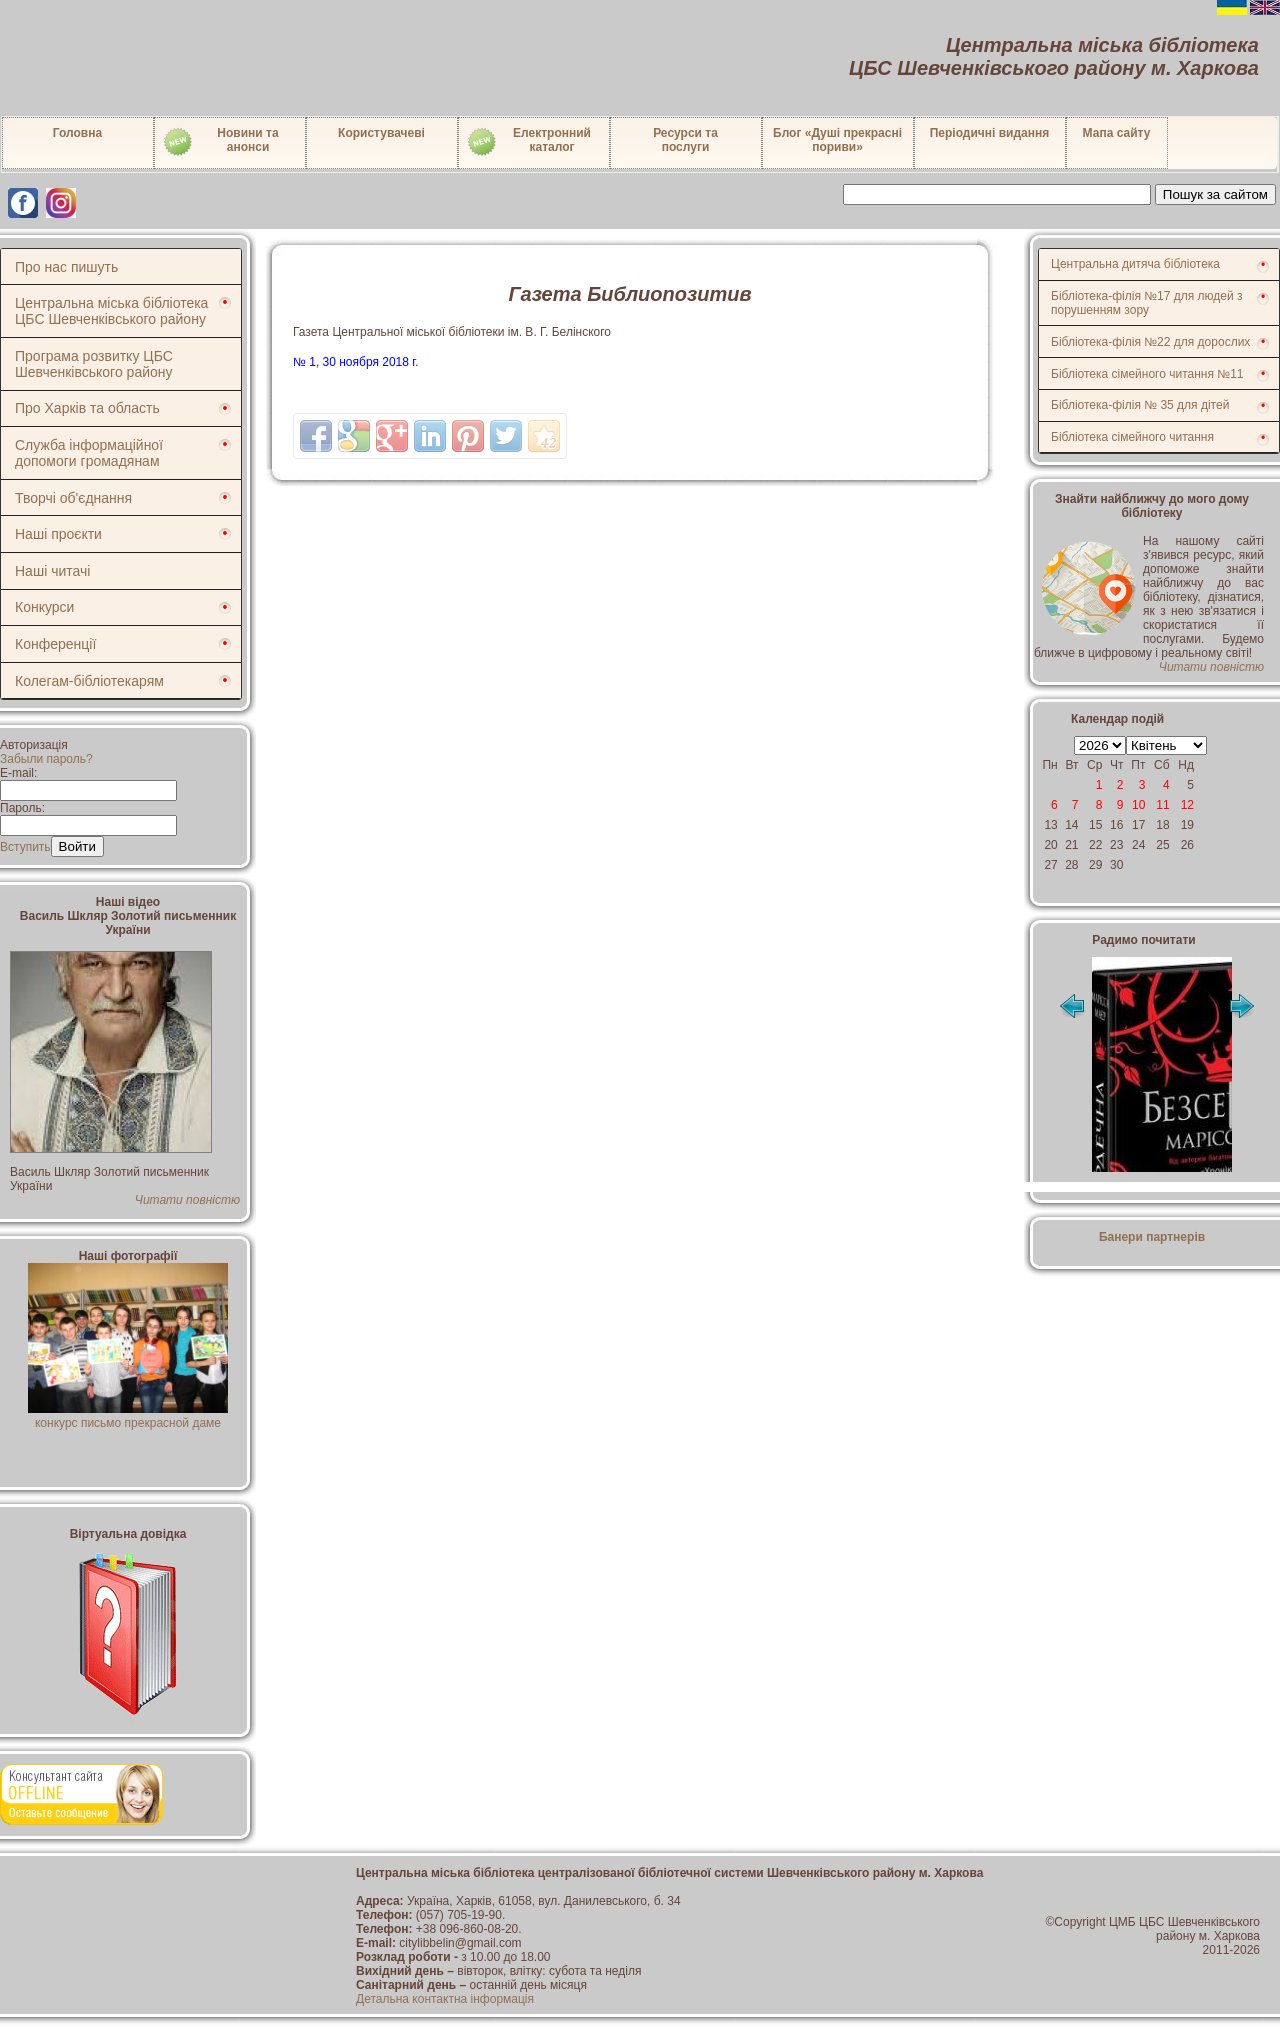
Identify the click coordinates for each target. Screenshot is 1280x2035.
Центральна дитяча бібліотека (1135, 264)
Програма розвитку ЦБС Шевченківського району (94, 364)
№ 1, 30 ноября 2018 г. (356, 362)
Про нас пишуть (66, 267)
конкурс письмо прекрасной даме (128, 1416)
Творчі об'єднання (73, 498)
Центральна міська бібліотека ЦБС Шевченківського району (111, 311)
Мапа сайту (1117, 133)
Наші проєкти (58, 534)
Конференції (55, 644)
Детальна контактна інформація (445, 1999)
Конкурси (44, 607)
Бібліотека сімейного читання (1132, 437)
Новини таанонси (220, 142)
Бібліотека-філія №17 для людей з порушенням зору (1147, 303)
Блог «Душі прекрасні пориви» (837, 140)
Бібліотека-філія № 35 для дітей (1140, 405)
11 (1162, 805)
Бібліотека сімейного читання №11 (1147, 374)
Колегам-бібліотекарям (89, 681)
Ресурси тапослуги (685, 140)
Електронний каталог (528, 142)
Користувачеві (381, 133)
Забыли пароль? (46, 759)
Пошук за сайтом (1215, 194)
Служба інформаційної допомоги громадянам (89, 453)
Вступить (25, 847)
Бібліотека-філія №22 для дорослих (1150, 342)
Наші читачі (52, 571)
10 (1138, 805)
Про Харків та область (87, 408)
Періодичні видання (990, 133)
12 (1187, 805)
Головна (77, 133)
